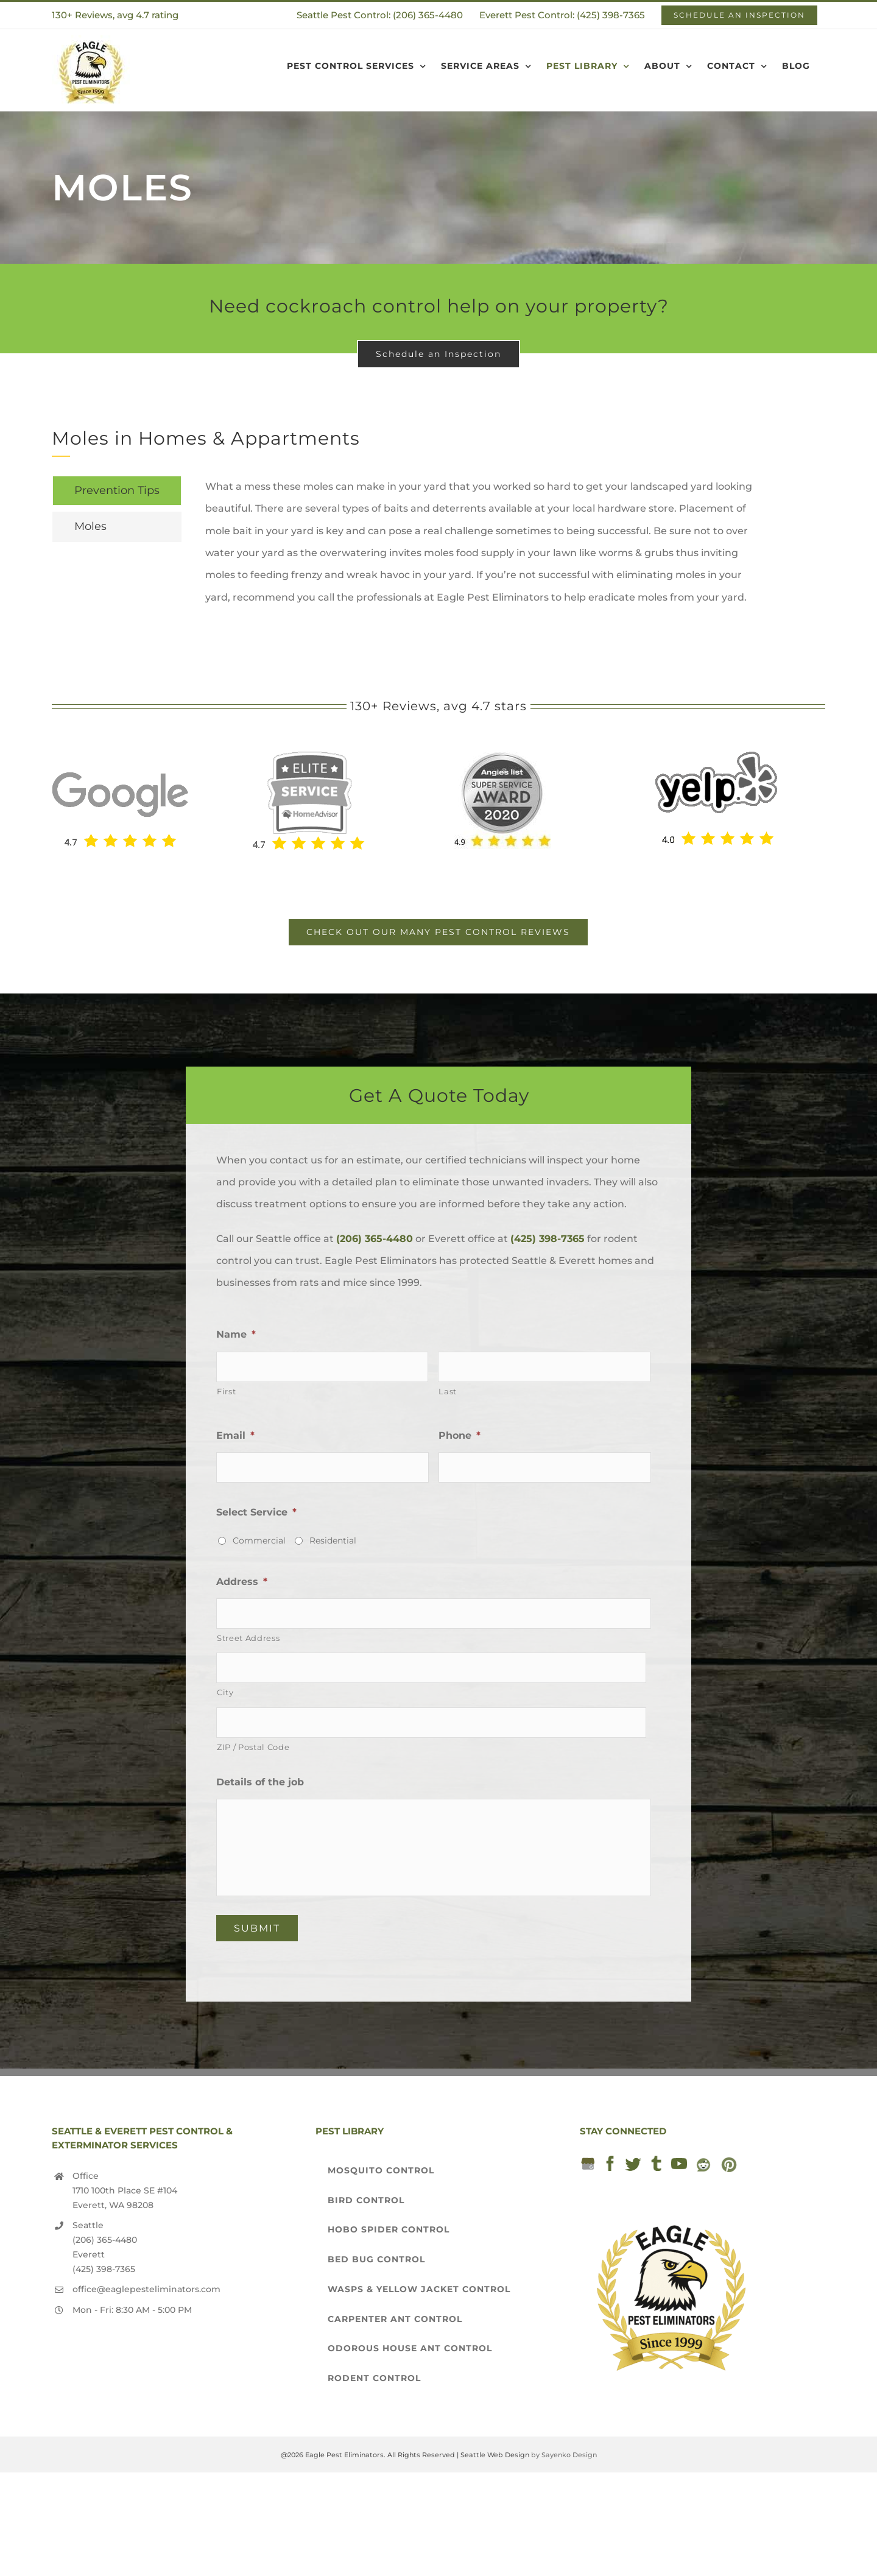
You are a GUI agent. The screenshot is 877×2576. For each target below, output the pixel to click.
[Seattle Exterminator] (120, 758)
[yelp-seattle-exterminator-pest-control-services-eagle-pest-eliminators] (716, 756)
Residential (332, 1540)
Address (241, 1581)
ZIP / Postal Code (253, 1747)
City (225, 1692)
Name (236, 1334)
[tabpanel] (483, 548)
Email (235, 1435)
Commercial (259, 1540)
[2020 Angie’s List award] (502, 756)
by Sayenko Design (564, 2455)
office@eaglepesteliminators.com (146, 2289)
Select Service (256, 1512)
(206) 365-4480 (374, 1238)
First (226, 1391)
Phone (459, 1435)
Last (447, 1391)
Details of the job (260, 1782)
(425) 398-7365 (547, 1238)
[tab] (116, 491)
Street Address (248, 1638)
